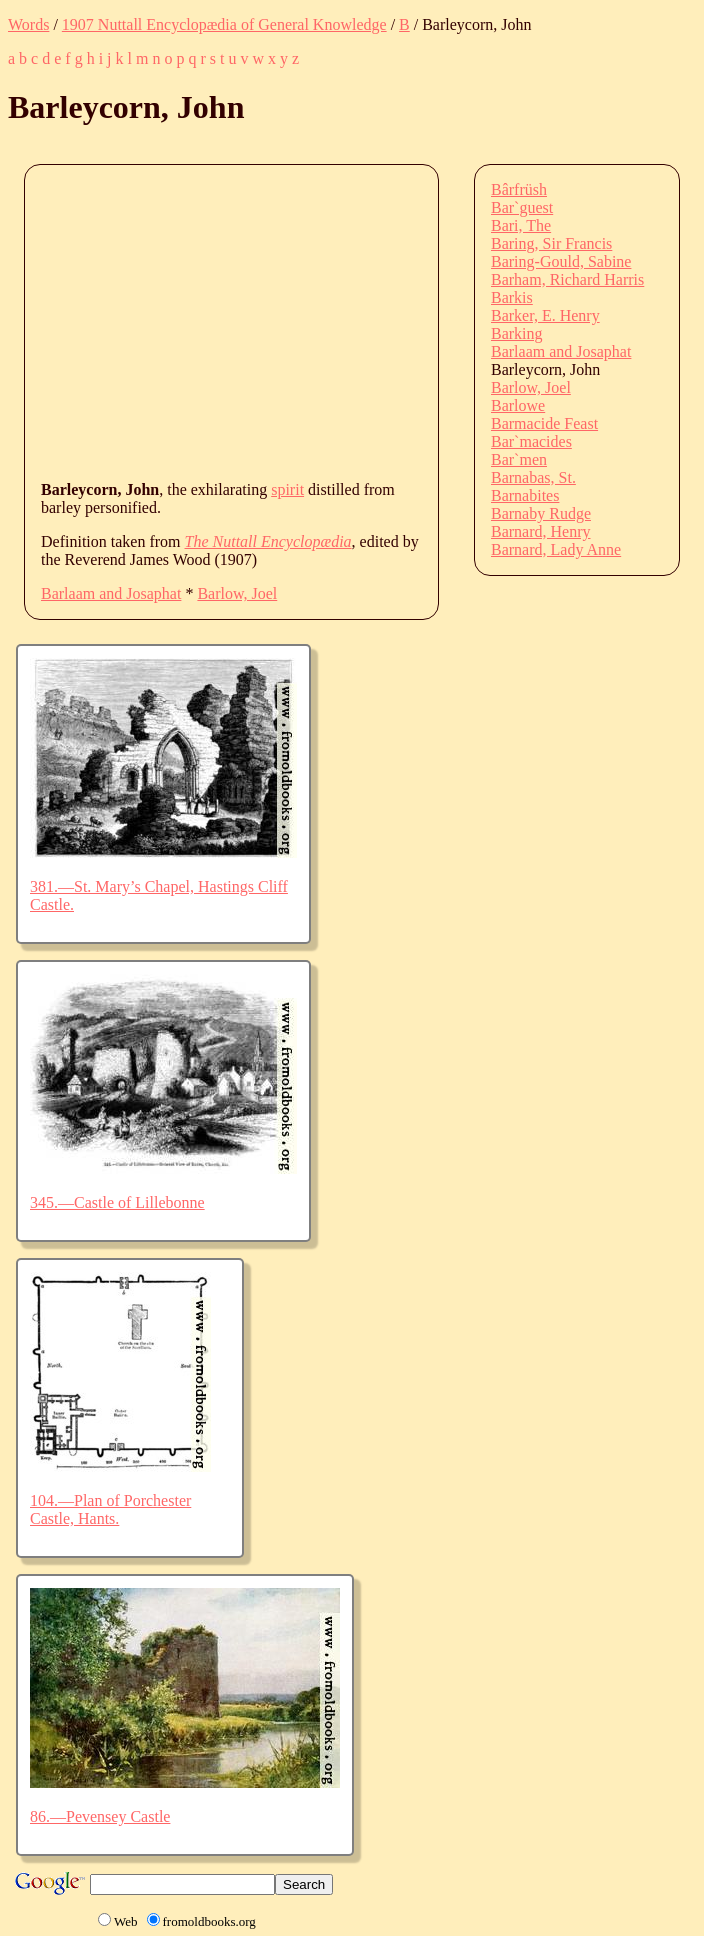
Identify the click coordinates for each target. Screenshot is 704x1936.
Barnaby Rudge (541, 513)
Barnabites (525, 495)
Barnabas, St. (533, 477)
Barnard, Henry (541, 531)
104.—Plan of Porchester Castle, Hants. (110, 1509)
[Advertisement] (372, 321)
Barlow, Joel (237, 593)
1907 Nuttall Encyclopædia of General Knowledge (224, 24)
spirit (287, 489)
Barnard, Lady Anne (556, 549)
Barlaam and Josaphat (111, 593)
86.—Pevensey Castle (100, 1816)
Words (28, 24)
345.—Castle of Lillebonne (117, 1202)
